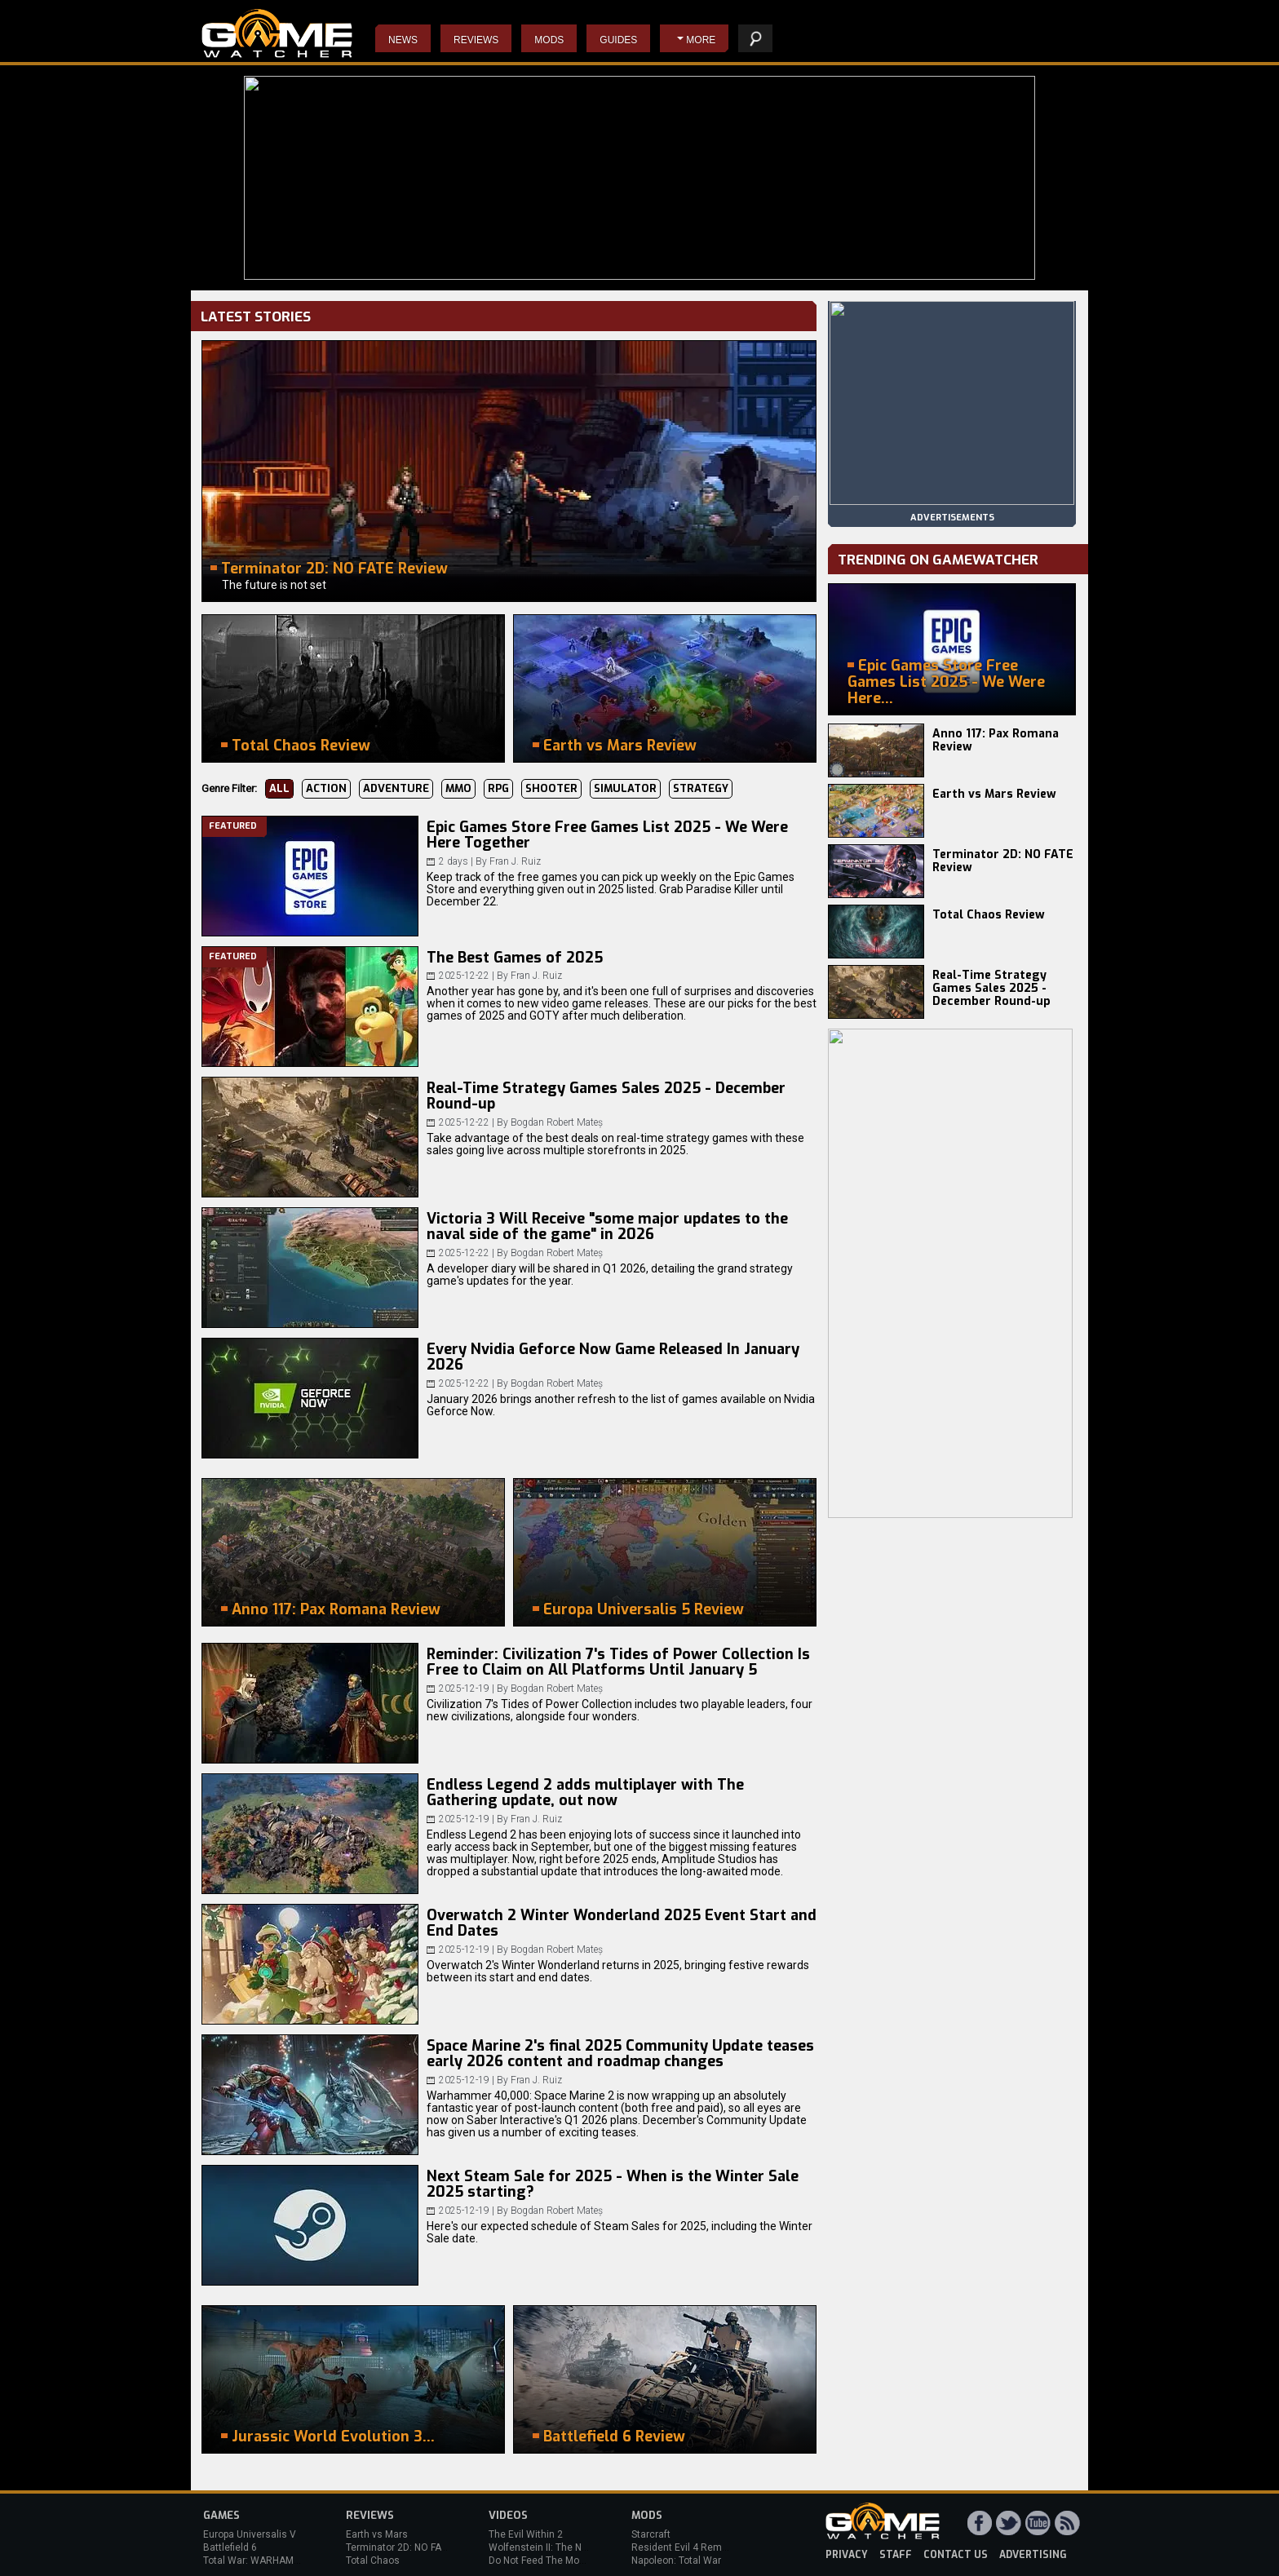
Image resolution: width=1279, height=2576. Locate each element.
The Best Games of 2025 (515, 957)
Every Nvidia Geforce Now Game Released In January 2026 (613, 1357)
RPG (498, 788)
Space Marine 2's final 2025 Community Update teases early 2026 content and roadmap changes (620, 2054)
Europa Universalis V (249, 2534)
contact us (955, 2554)
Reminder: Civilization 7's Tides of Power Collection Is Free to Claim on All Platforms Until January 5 (618, 1662)
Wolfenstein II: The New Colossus (564, 2547)
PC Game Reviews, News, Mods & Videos (276, 33)
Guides (618, 40)
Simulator (625, 788)
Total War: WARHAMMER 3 (262, 2560)
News (403, 40)
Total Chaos (373, 2560)
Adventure (396, 788)
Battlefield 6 (230, 2547)
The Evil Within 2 (526, 2534)
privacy (846, 2554)
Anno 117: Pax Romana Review (995, 740)
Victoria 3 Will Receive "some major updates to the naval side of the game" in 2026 (607, 1227)
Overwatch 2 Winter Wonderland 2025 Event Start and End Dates (622, 1923)
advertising (1033, 2554)
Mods (549, 40)
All (279, 788)
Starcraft (650, 2534)
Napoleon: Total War (676, 2560)
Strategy (700, 788)
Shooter (551, 788)
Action (326, 788)
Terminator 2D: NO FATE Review (1002, 861)
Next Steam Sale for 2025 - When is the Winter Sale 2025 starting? (613, 2184)
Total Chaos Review (988, 915)
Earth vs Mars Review (994, 794)
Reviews (476, 40)
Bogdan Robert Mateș (557, 1122)
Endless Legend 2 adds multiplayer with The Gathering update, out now (585, 1793)
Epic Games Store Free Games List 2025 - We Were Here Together (607, 835)
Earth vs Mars (377, 2534)
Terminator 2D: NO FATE (399, 2547)
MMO (458, 788)
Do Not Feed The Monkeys (547, 2560)
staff (895, 2554)
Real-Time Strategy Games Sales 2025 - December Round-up (606, 1096)
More (700, 40)
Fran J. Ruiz (515, 861)
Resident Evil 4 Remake (684, 2547)
